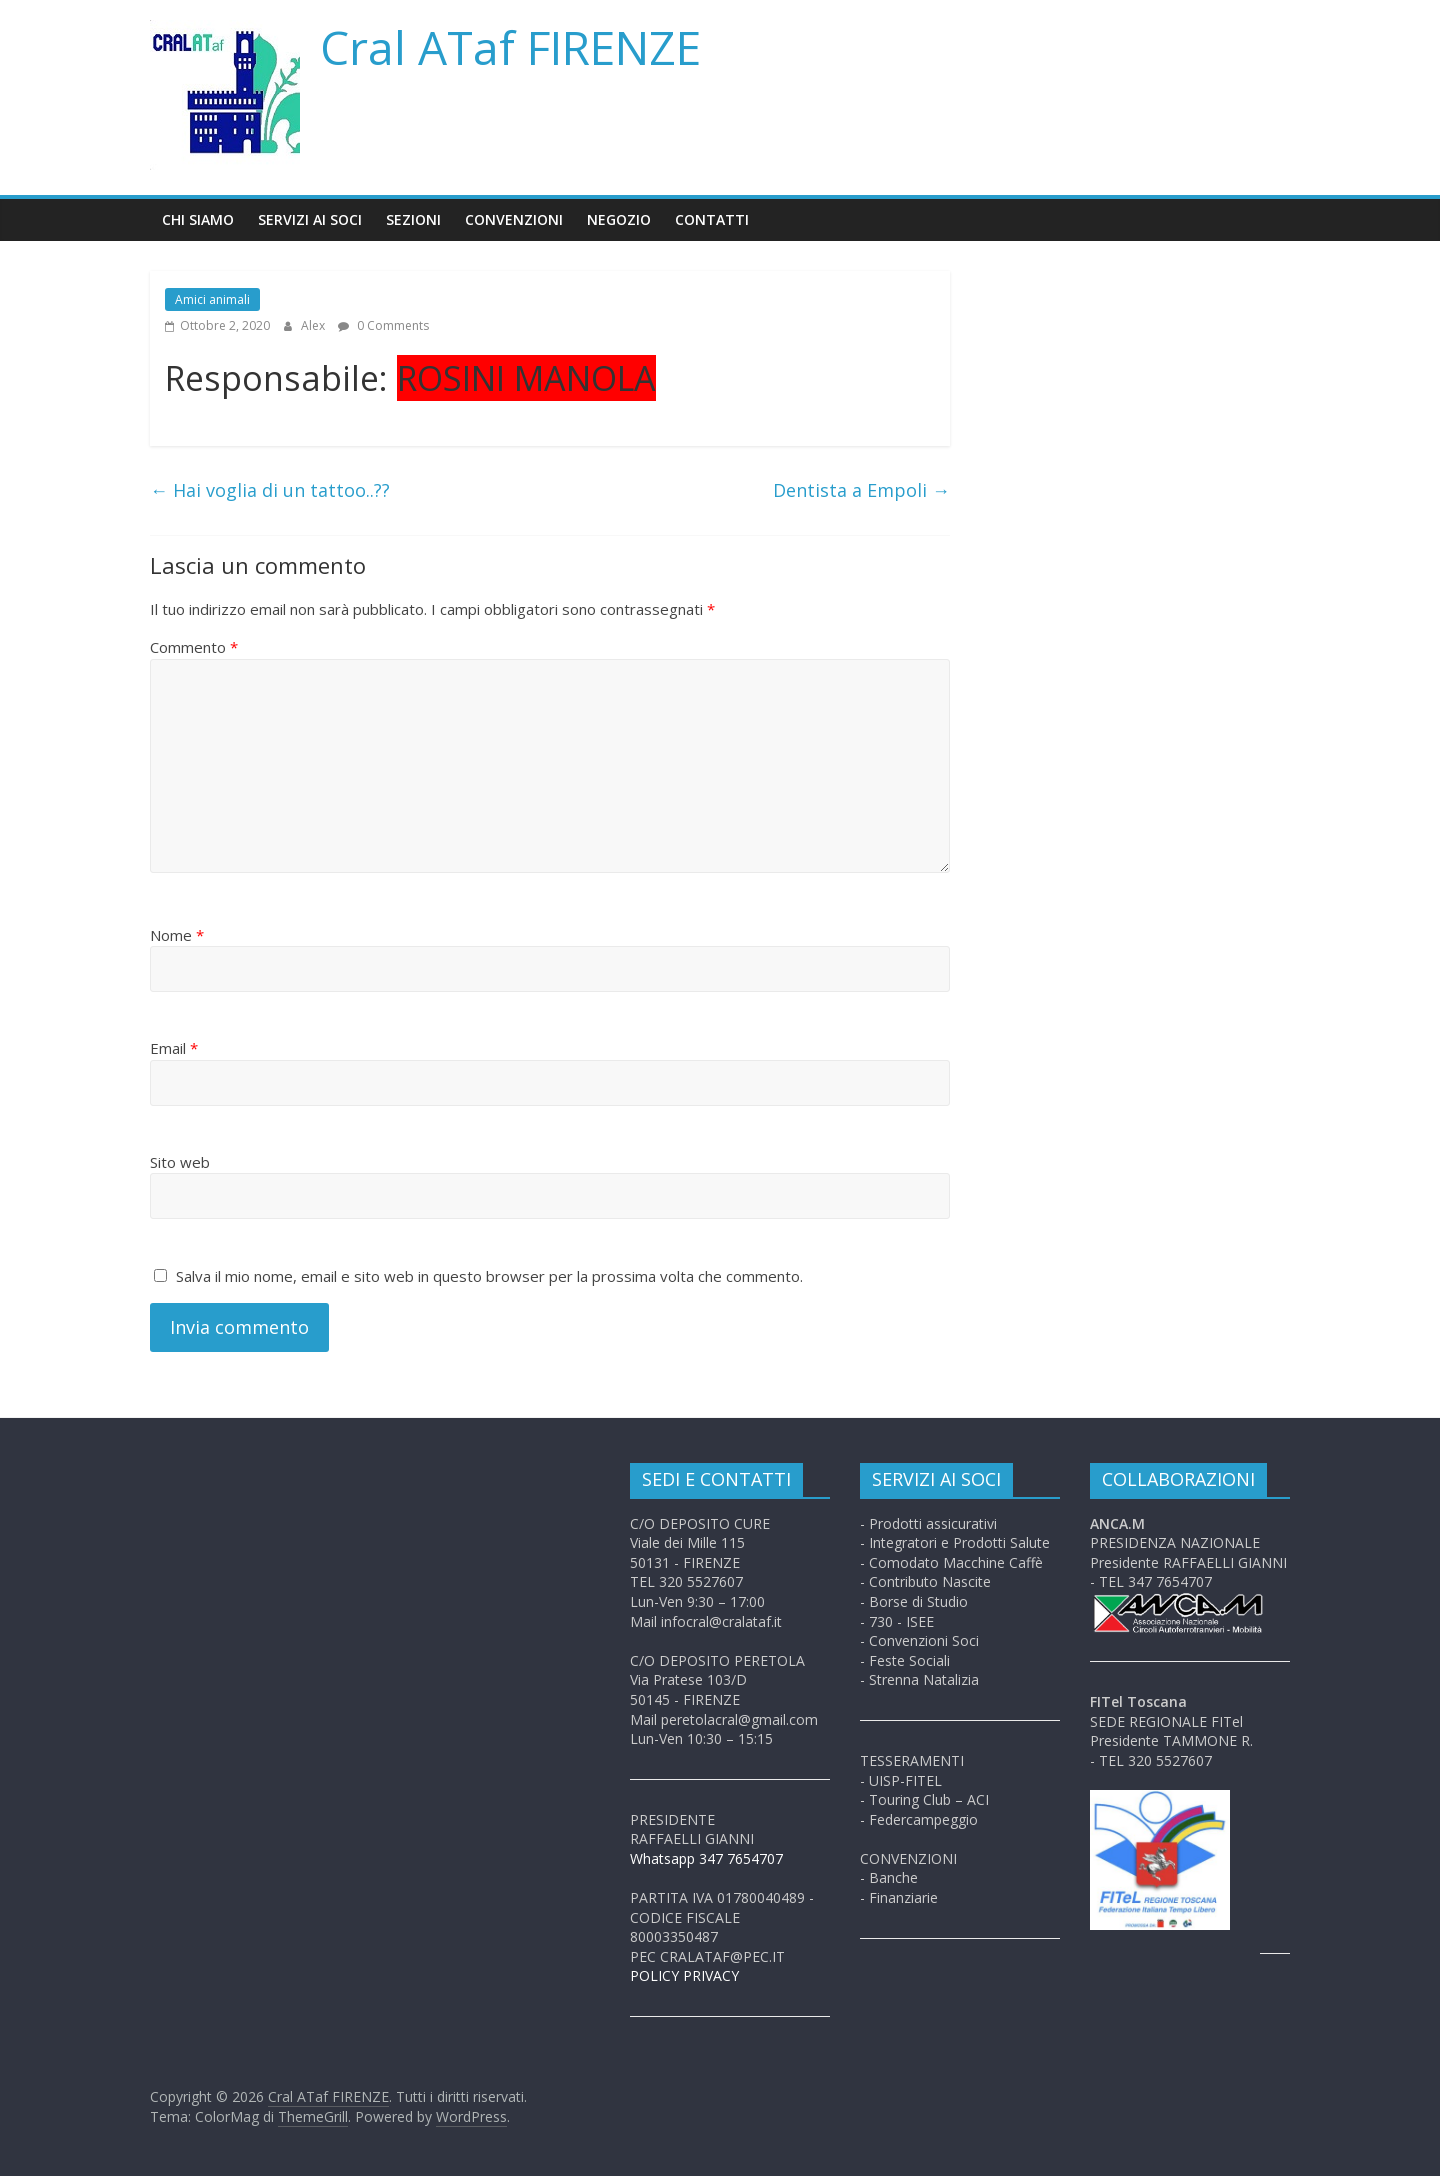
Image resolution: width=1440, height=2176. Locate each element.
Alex (314, 325)
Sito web (180, 1162)
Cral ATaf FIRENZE (510, 47)
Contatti (712, 219)
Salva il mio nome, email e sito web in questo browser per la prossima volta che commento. (489, 1276)
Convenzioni (514, 219)
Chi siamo (198, 219)
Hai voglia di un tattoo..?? (270, 490)
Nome (177, 935)
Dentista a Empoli (861, 490)
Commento (194, 647)
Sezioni (413, 219)
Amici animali (212, 299)
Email (174, 1048)
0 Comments (383, 325)
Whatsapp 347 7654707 (706, 1858)
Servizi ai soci (310, 219)
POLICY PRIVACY (684, 1975)
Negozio (619, 219)
